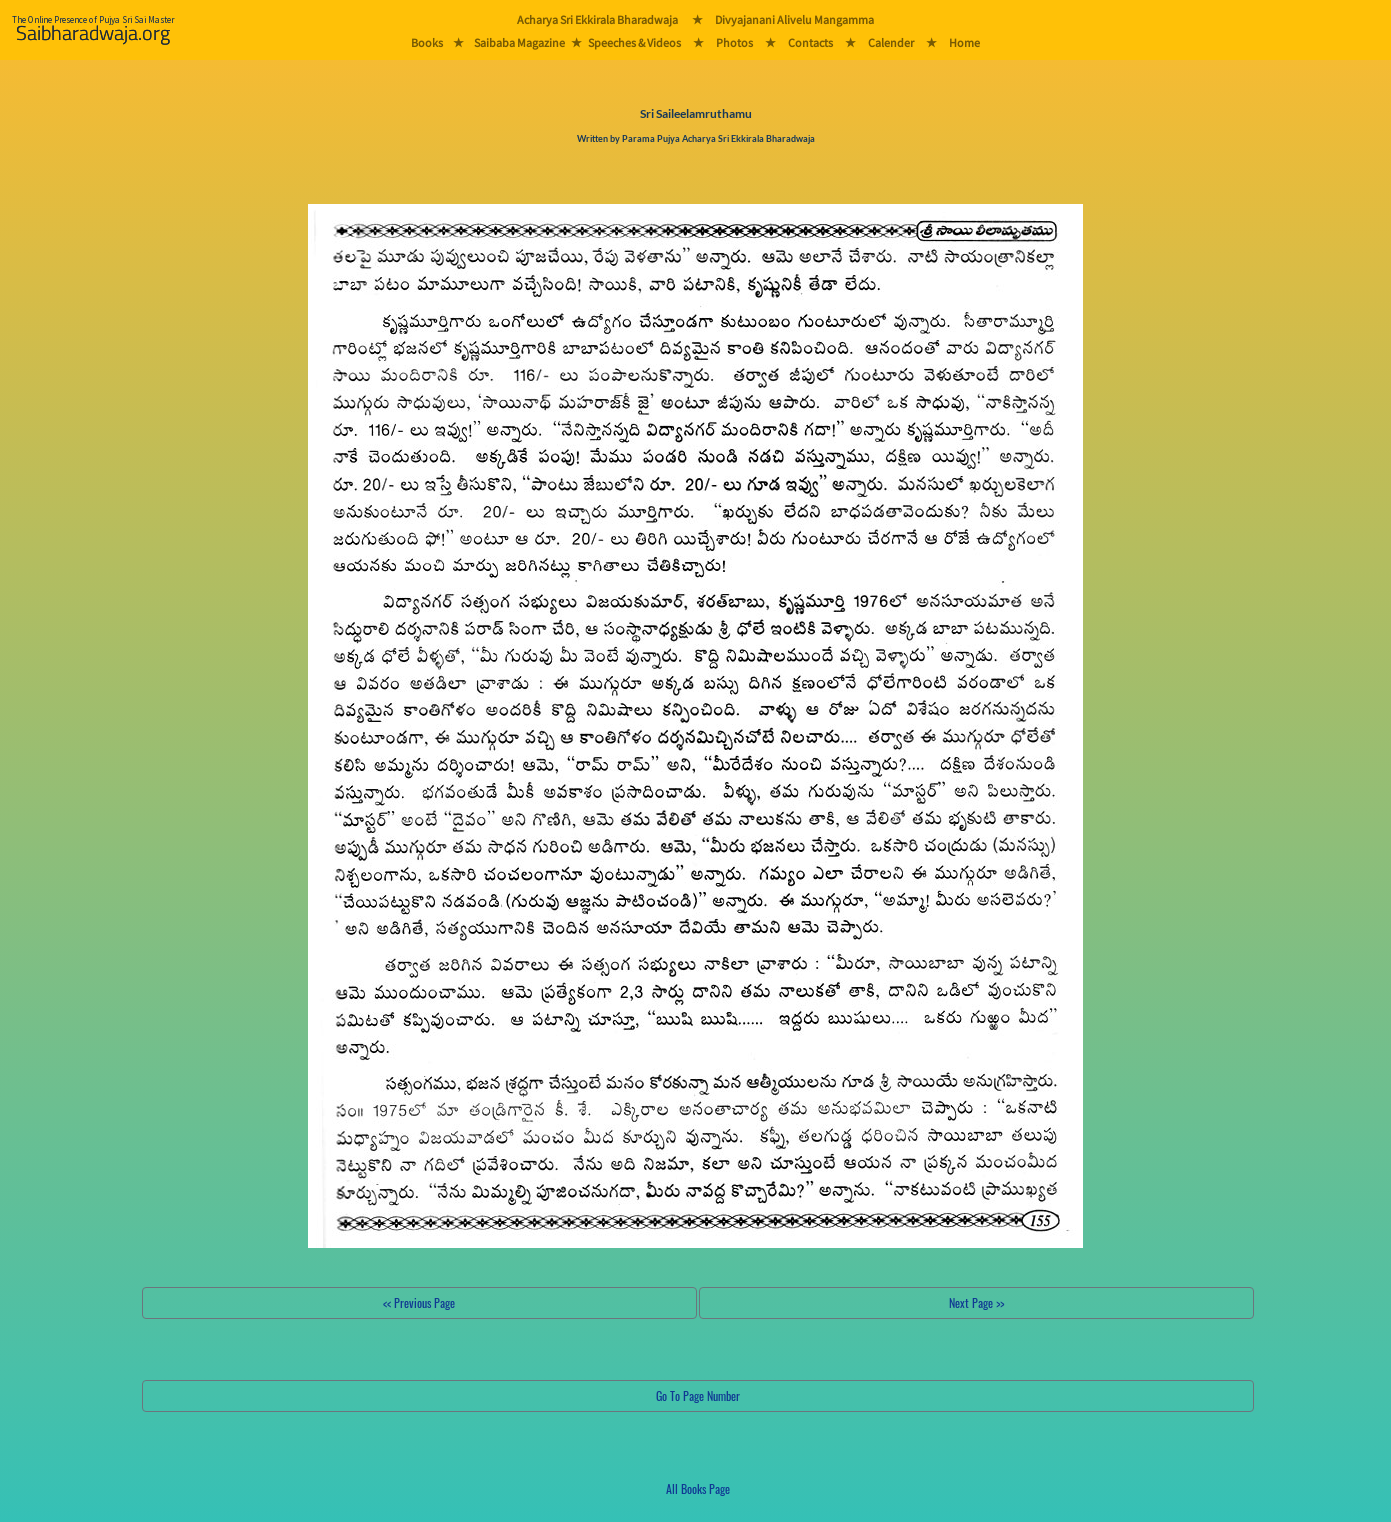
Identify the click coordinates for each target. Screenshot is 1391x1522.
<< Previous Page (419, 1302)
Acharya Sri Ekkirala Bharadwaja (597, 19)
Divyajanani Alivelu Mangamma (794, 19)
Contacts (810, 42)
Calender (891, 42)
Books (427, 42)
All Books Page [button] (698, 1488)
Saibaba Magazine (519, 42)
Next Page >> (976, 1302)
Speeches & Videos (634, 42)
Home (964, 42)
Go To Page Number (698, 1395)
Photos (734, 42)
